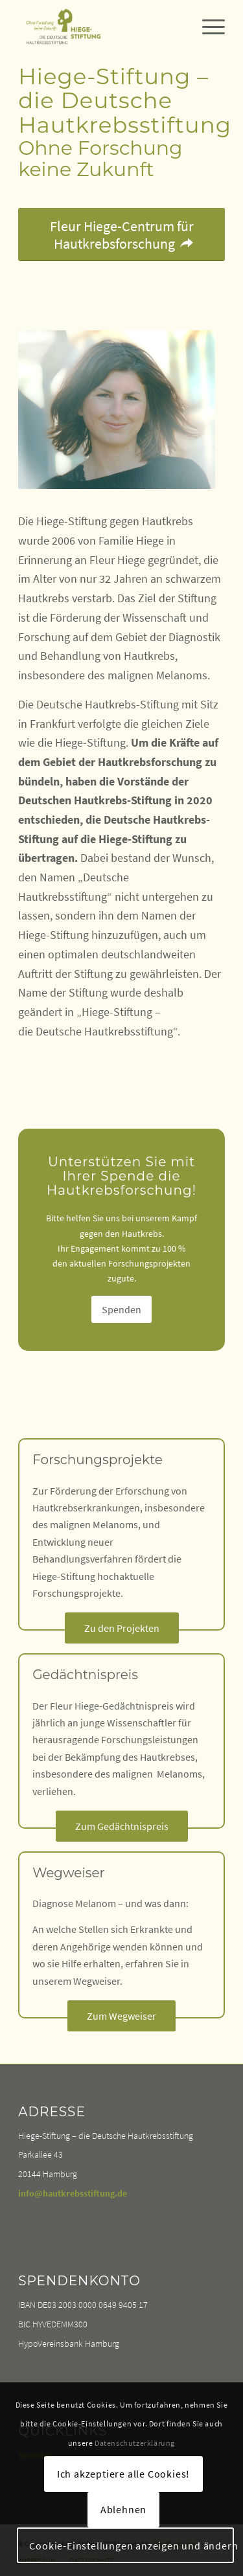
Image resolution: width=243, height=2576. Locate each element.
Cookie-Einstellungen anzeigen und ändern (131, 2545)
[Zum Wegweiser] (121, 2015)
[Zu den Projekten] (122, 1628)
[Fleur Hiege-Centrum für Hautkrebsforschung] (121, 234)
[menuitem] (207, 26)
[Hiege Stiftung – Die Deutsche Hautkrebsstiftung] (100, 26)
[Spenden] (121, 1309)
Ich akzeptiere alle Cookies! (123, 2473)
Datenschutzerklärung (135, 2443)
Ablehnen (123, 2509)
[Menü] (207, 26)
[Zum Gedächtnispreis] (122, 1826)
